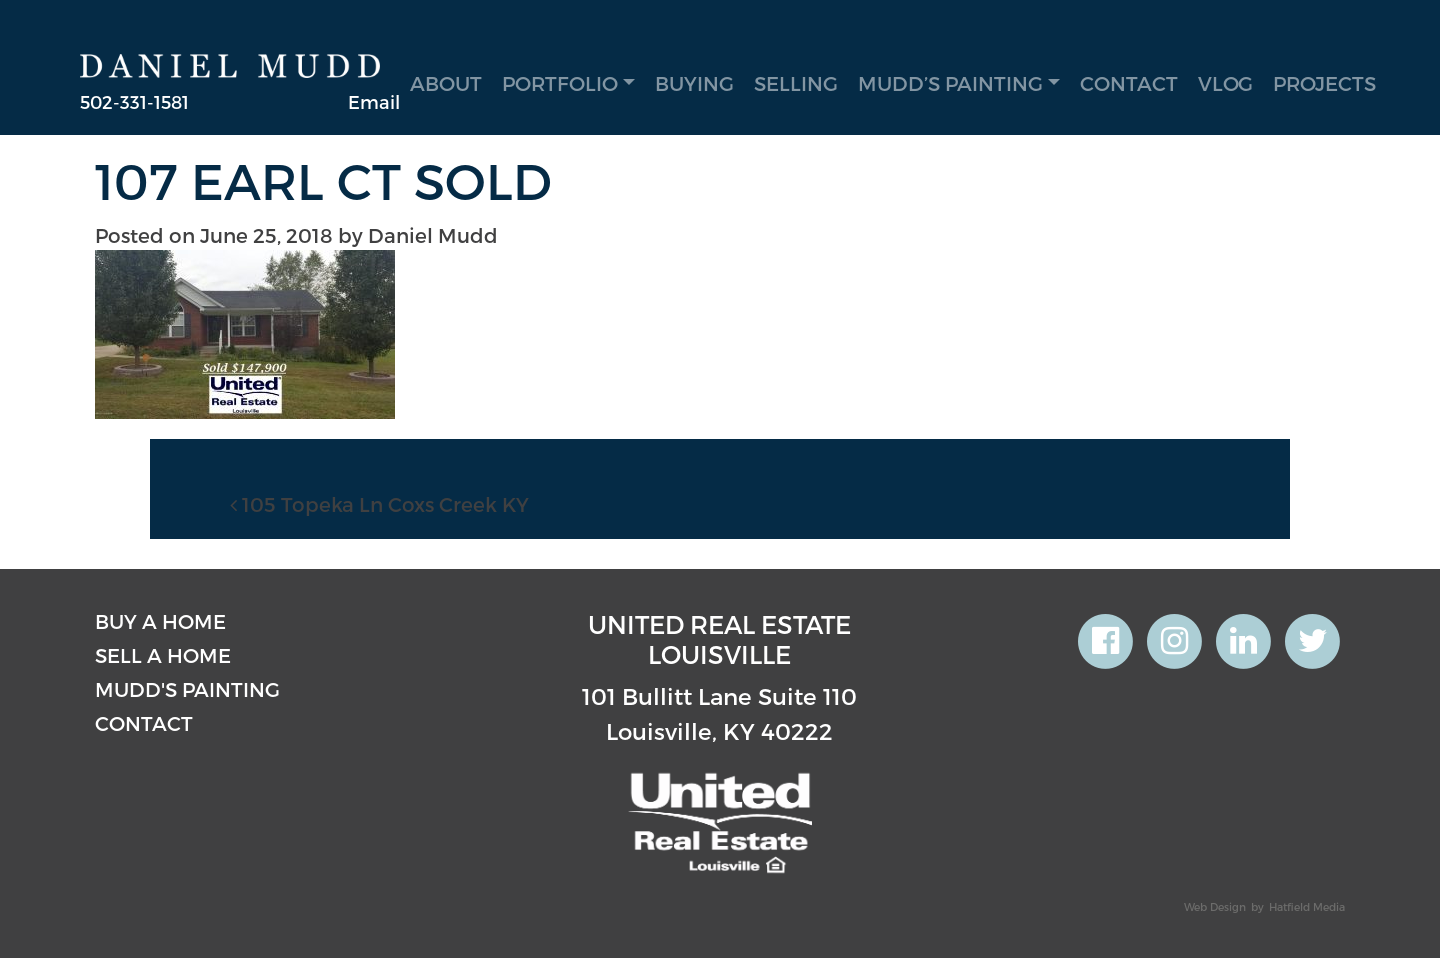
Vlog (1225, 83)
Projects (1324, 83)
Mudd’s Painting (950, 83)
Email (374, 101)
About (446, 83)
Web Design (1215, 906)
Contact (1129, 83)
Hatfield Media (1307, 906)
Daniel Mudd (433, 235)
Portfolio (560, 83)
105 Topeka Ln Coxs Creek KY (379, 504)
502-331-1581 (134, 101)
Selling (796, 83)
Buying (694, 83)
